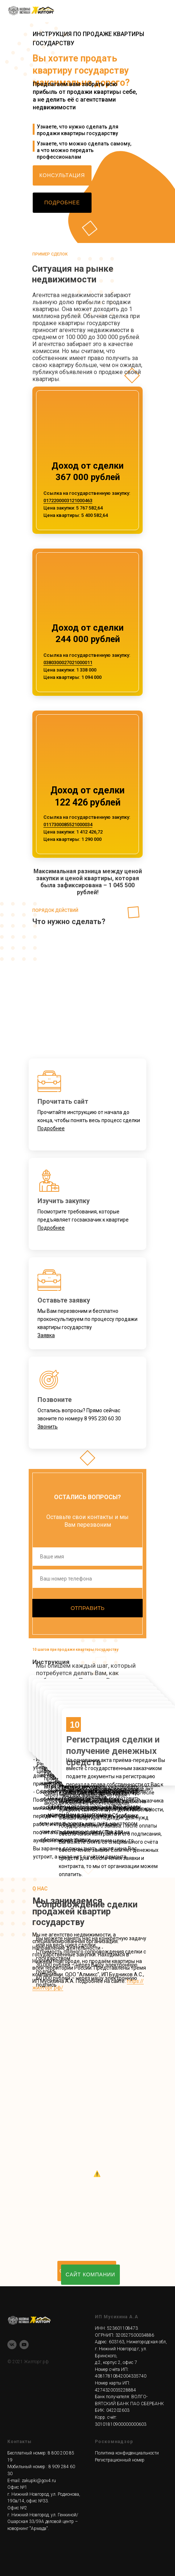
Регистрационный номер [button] (119, 2460)
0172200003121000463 (67, 500)
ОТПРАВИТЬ (87, 1608)
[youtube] (24, 2344)
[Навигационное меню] (162, 11)
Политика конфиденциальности (127, 2453)
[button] (62, 175)
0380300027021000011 (67, 662)
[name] (87, 1556)
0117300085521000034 (67, 824)
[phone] (87, 1578)
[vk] (12, 2344)
